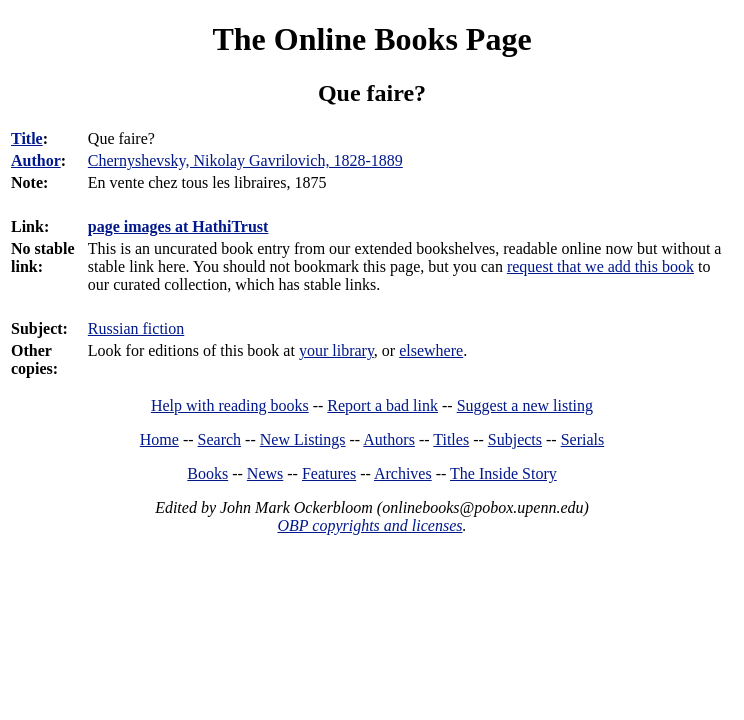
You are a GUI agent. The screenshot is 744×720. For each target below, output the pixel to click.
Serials (583, 439)
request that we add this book (600, 266)
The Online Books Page (371, 39)
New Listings (303, 439)
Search (220, 439)
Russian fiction (136, 328)
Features (329, 473)
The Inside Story (503, 473)
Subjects (515, 439)
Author (36, 160)
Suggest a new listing (525, 405)
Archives (403, 473)
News (265, 473)
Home (159, 439)
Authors (389, 439)
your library (336, 350)
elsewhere (431, 350)
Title (27, 138)
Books (207, 473)
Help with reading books (230, 405)
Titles (451, 439)
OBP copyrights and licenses (369, 525)
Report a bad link (382, 405)
